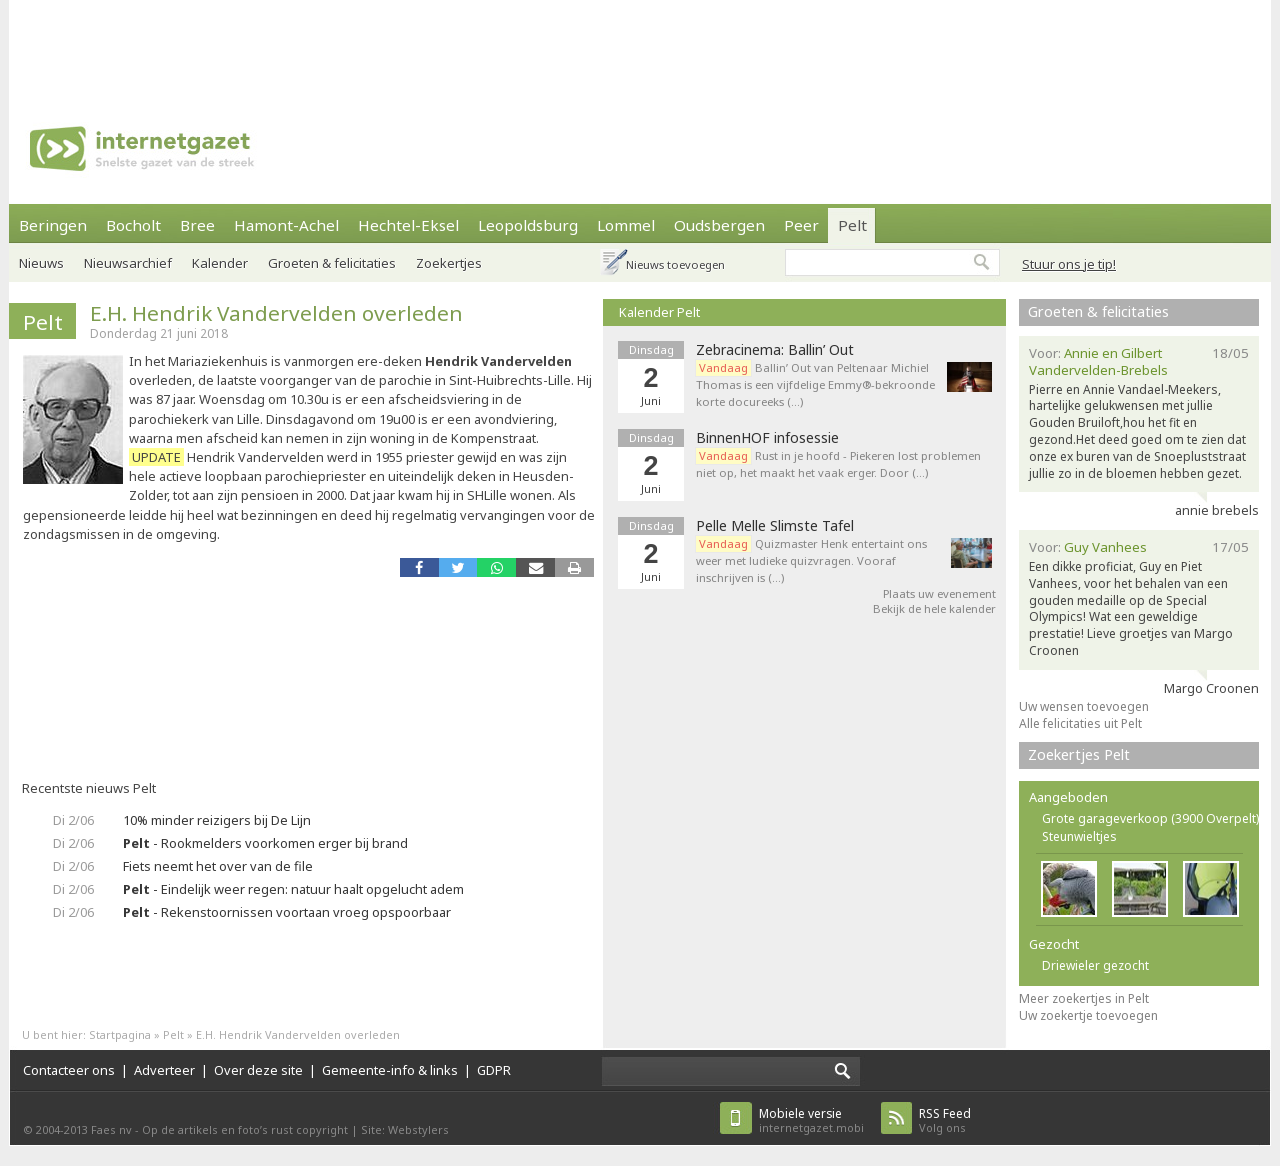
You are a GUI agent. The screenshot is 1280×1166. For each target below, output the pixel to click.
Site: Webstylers (405, 1129)
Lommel (626, 225)
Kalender (220, 263)
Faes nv (111, 1129)
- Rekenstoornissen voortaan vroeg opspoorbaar (287, 912)
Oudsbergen (719, 225)
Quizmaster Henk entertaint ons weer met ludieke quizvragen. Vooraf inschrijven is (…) (811, 560)
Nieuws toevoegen (675, 264)
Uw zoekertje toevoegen (1088, 1015)
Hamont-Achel (286, 225)
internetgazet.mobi (811, 1120)
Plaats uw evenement (939, 593)
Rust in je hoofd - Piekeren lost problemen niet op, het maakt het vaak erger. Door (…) (838, 464)
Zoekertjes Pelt (1079, 754)
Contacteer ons (69, 1070)
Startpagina (120, 1034)
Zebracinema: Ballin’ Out (775, 350)
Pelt (852, 225)
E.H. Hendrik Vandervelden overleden (276, 313)
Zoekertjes (449, 263)
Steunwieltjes (1079, 836)
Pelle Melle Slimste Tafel (775, 526)
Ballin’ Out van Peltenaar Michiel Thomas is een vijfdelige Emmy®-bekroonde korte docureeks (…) (815, 384)
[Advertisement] (640, 45)
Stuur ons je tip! (1069, 264)
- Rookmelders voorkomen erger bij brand (265, 843)
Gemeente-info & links (390, 1070)
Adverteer (164, 1070)
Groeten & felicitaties (332, 263)
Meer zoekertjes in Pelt (1084, 998)
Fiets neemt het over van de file (218, 866)
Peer (801, 225)
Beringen (53, 225)
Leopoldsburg (528, 225)
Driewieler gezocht (1095, 965)
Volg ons (945, 1120)
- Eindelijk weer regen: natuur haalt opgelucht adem (293, 889)
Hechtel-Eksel (408, 225)
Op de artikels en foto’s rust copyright (245, 1129)
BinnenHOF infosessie (767, 438)
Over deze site (258, 1070)
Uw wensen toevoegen (1084, 706)
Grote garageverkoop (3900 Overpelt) (1150, 818)
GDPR (494, 1070)
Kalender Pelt (659, 312)
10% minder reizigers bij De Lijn (217, 820)
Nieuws (41, 263)
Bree (197, 225)
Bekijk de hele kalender (934, 608)
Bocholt (133, 225)
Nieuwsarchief (128, 263)
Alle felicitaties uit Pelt (1080, 723)
